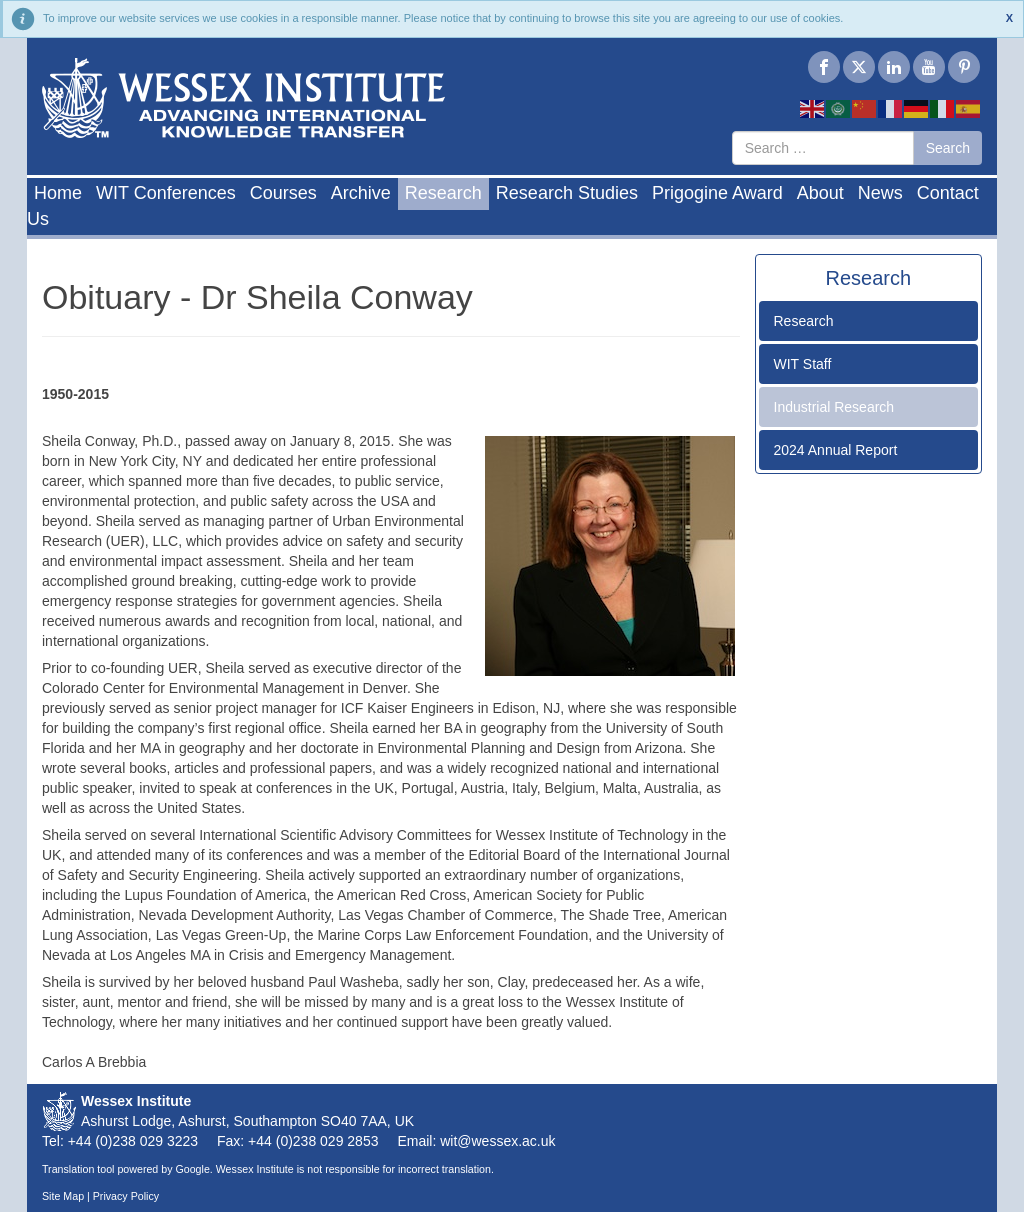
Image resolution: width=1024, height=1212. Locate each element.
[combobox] (823, 148)
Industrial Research (834, 407)
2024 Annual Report (836, 450)
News (880, 193)
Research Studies (567, 193)
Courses (283, 193)
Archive (361, 193)
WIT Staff (803, 364)
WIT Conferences (166, 193)
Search (948, 148)
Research (443, 193)
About (820, 193)
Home (58, 193)
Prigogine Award (717, 193)
